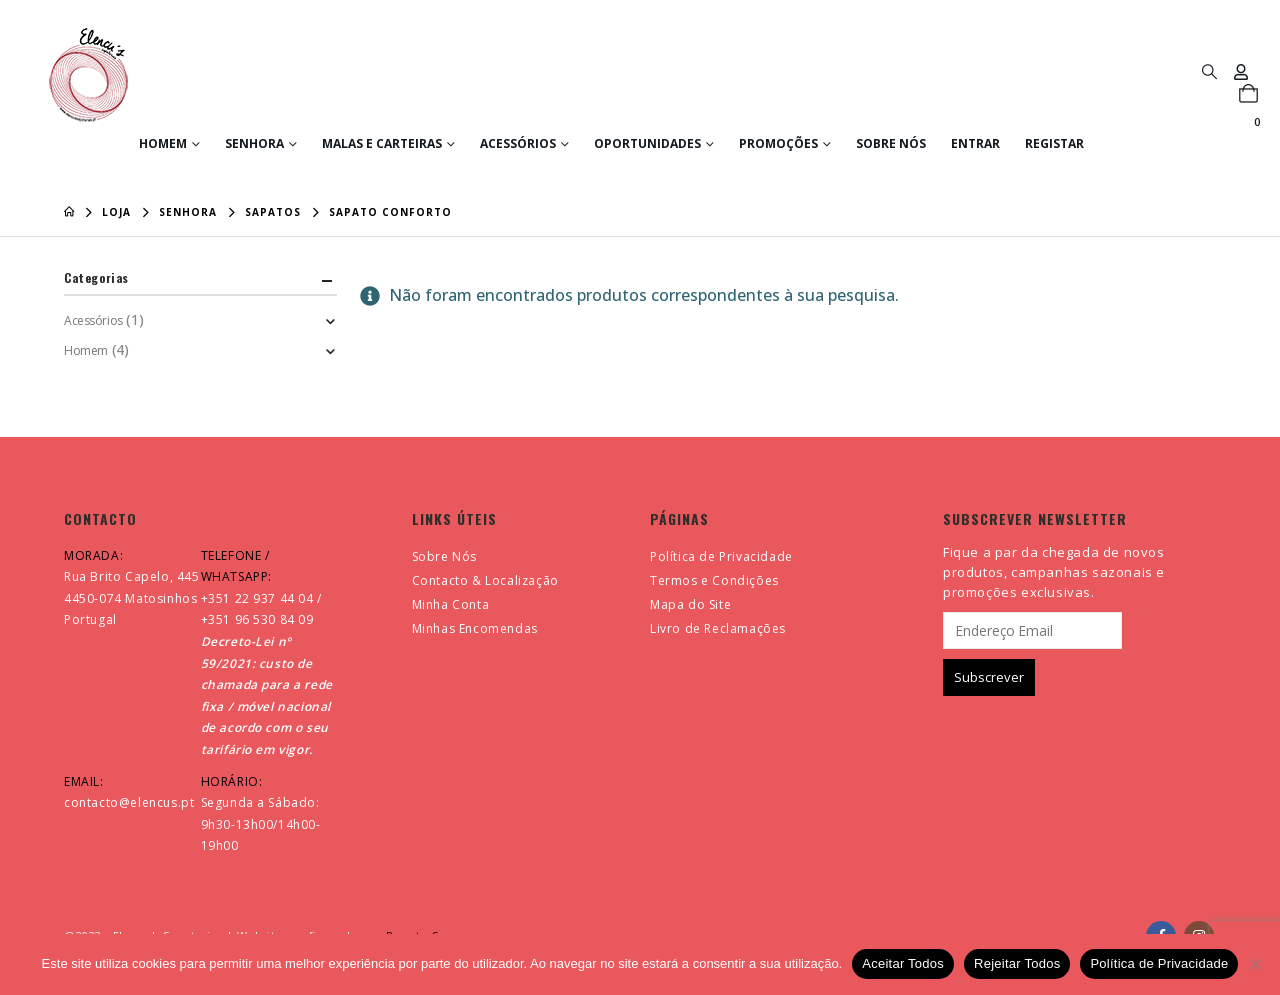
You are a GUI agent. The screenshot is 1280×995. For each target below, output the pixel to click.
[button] (1209, 71)
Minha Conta (451, 604)
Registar (1054, 143)
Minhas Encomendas (475, 628)
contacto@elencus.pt (129, 802)
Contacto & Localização (485, 580)
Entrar (975, 143)
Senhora (254, 143)
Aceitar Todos (903, 963)
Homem (163, 143)
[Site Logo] (88, 75)
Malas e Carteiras (382, 143)
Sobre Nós (891, 143)
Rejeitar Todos (1017, 963)
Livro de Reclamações (718, 628)
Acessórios (518, 143)
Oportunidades (647, 143)
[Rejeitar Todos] (1255, 964)
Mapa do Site (690, 604)
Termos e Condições (714, 580)
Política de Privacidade (721, 556)
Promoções (778, 143)
